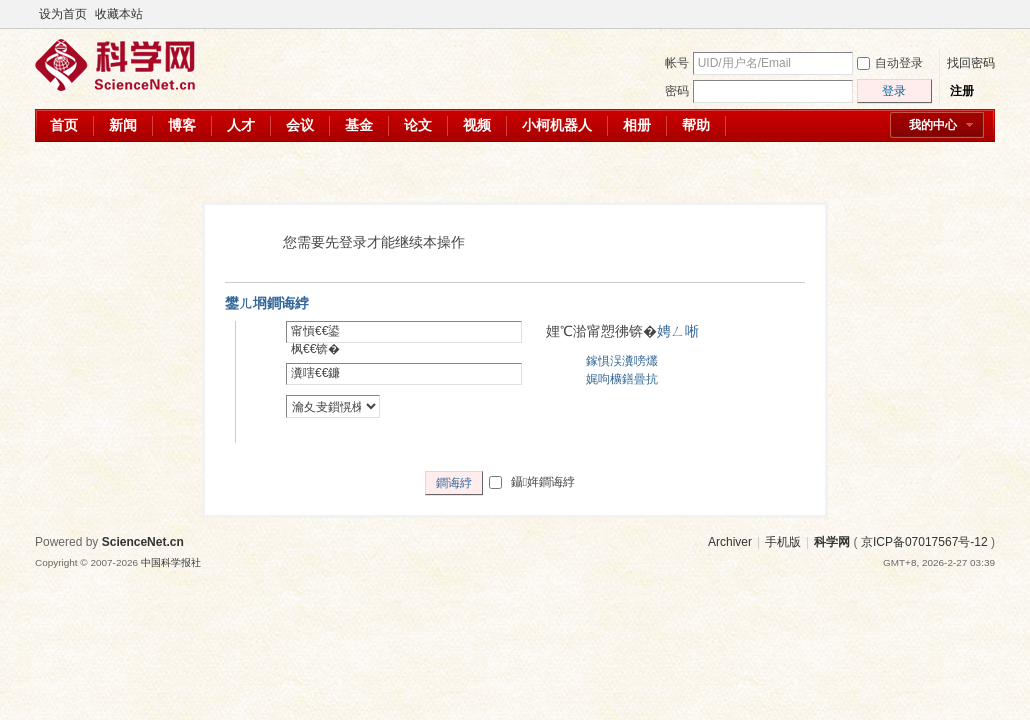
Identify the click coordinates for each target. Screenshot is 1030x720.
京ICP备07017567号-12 (924, 542)
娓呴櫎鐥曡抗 (622, 379)
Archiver (730, 542)
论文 (418, 125)
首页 (64, 125)
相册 (637, 125)
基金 (359, 125)
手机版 (783, 542)
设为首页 (63, 14)
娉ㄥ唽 (678, 331)
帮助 (696, 125)
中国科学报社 (171, 562)
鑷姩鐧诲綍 (532, 482)
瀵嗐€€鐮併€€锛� (315, 382)
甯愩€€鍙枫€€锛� (315, 340)
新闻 (123, 125)
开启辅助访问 (967, 14)
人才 (241, 125)
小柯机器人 (557, 125)
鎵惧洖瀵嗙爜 (622, 361)
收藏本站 (119, 14)
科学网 (832, 542)
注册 (962, 91)
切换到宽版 (983, 14)
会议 (300, 125)
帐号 (677, 63)
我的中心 (933, 125)
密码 (677, 91)
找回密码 (971, 63)
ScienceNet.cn (143, 542)
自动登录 (890, 63)
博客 (182, 125)
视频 (477, 125)
